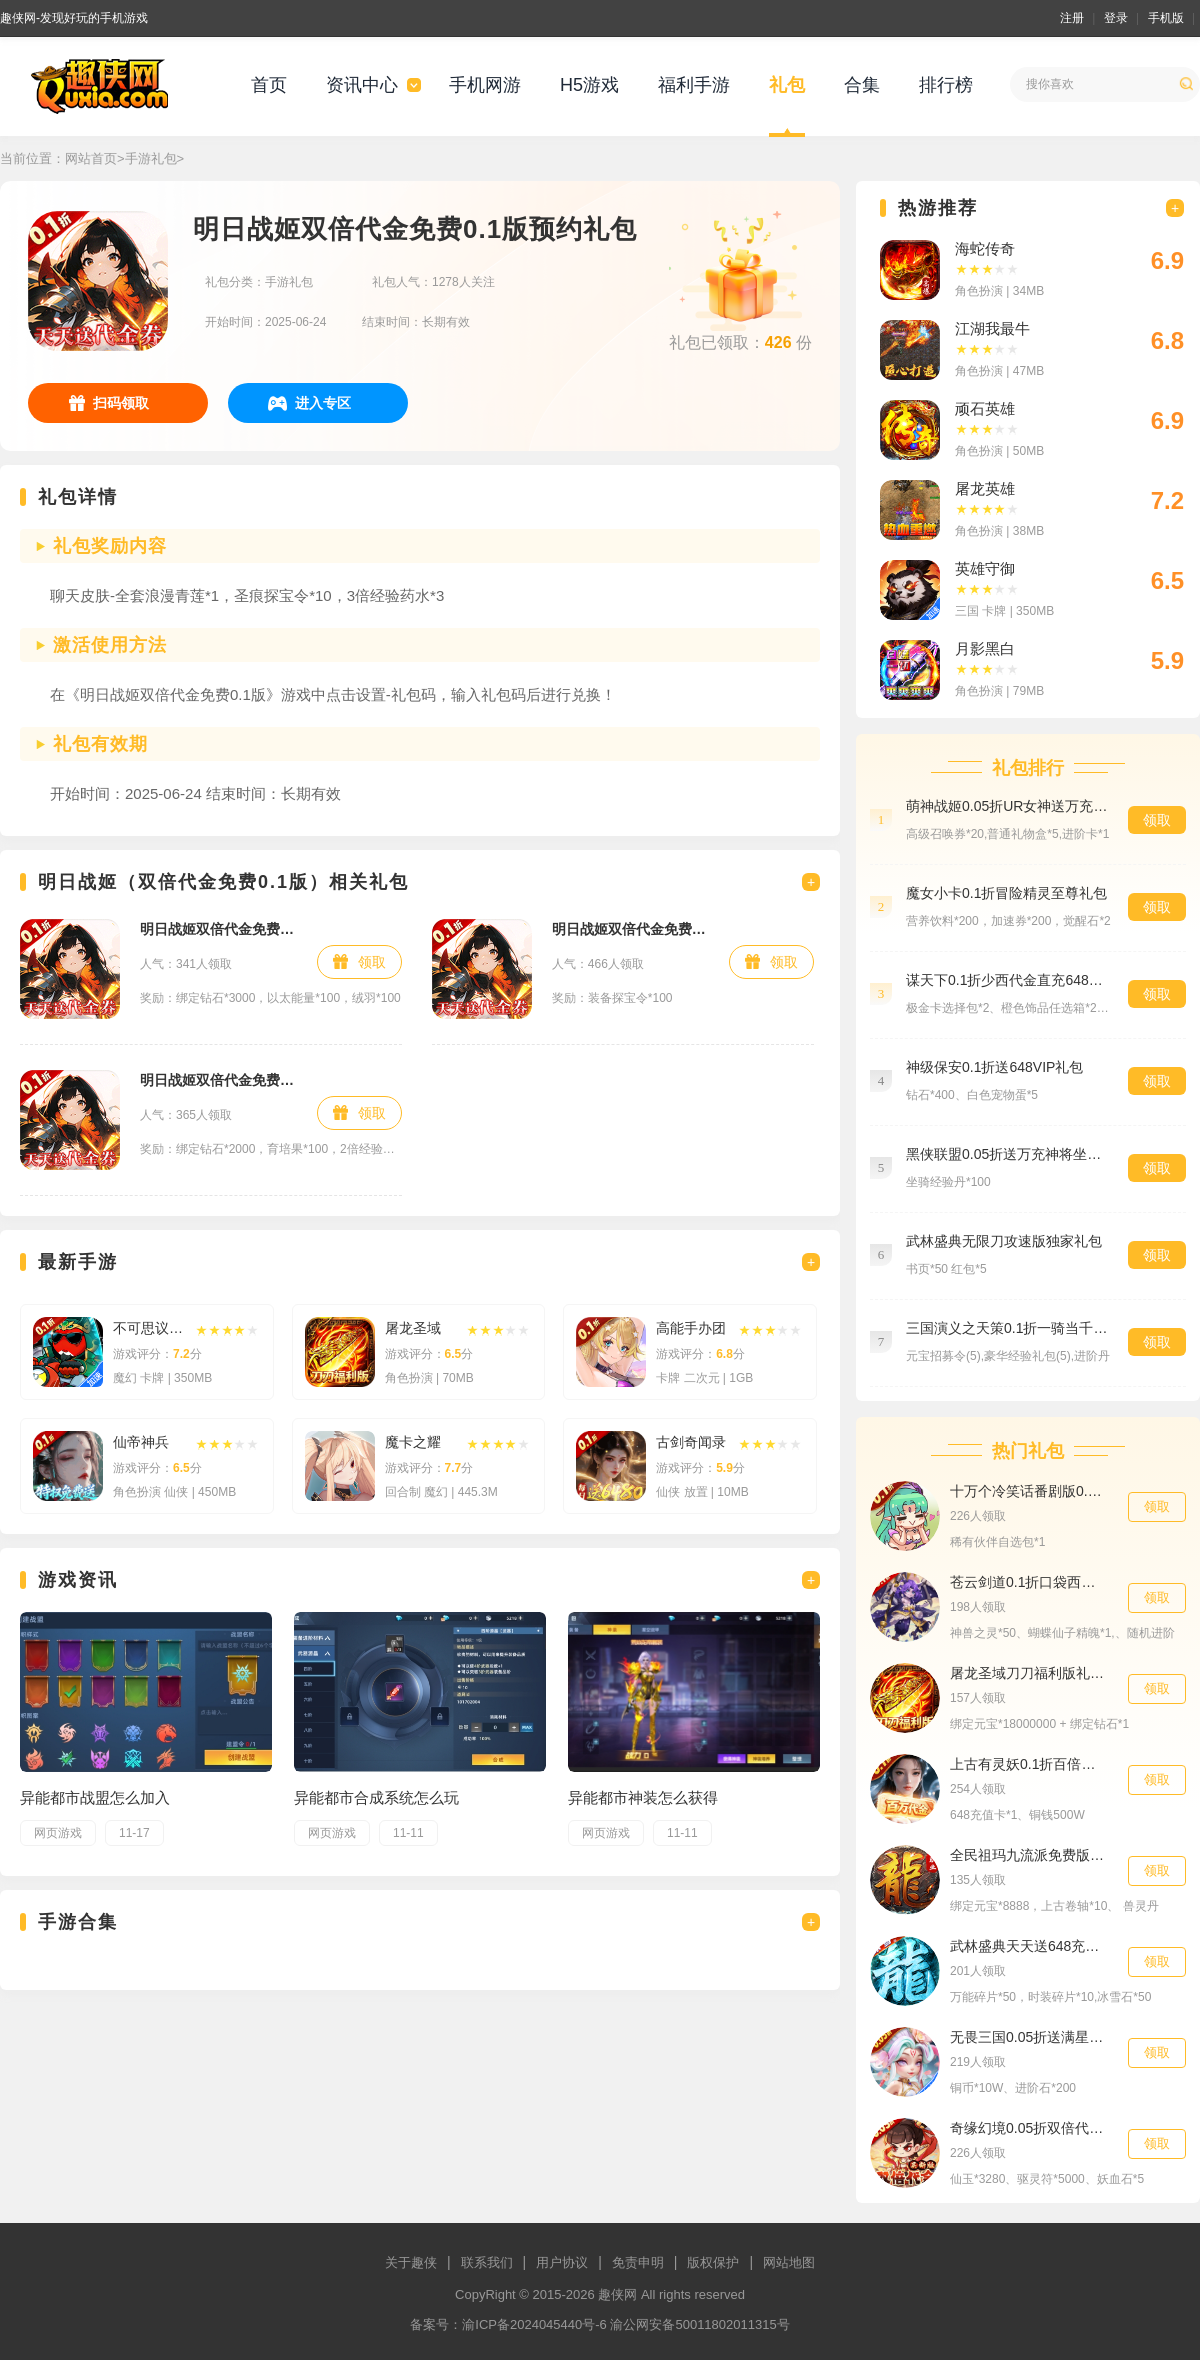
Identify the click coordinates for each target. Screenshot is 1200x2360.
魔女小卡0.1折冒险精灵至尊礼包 (1006, 893)
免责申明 (638, 2262)
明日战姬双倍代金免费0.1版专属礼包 (218, 929)
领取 (372, 962)
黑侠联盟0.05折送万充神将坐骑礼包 (1007, 1154)
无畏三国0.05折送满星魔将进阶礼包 (1029, 2037)
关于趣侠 (411, 2262)
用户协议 (562, 2262)
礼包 (787, 85)
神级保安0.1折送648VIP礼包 (994, 1067)
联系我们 (487, 2262)
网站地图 (789, 2262)
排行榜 (946, 85)
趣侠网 (617, 2294)
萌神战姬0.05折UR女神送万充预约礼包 (1007, 806)
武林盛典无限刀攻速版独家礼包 (1004, 1241)
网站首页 (91, 158)
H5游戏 (589, 85)
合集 (862, 85)
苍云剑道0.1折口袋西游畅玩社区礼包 (1029, 1582)
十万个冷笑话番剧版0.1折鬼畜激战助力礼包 (1029, 1491)
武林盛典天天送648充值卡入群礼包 (1029, 1946)
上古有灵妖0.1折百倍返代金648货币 (1029, 1764)
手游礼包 (151, 158)
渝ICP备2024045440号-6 (534, 2324)
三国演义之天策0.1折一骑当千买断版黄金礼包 (1007, 1328)
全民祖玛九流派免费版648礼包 (1029, 1855)
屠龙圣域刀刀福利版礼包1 (1029, 1673)
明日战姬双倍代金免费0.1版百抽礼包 (630, 929)
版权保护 (713, 2262)
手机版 (1166, 18)
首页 (269, 85)
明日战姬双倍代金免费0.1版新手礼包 (218, 1080)
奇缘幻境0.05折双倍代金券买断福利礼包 (1029, 2128)
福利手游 (694, 85)
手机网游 (485, 85)
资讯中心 (362, 85)
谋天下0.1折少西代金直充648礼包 (1007, 980)
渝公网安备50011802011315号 (699, 2324)
